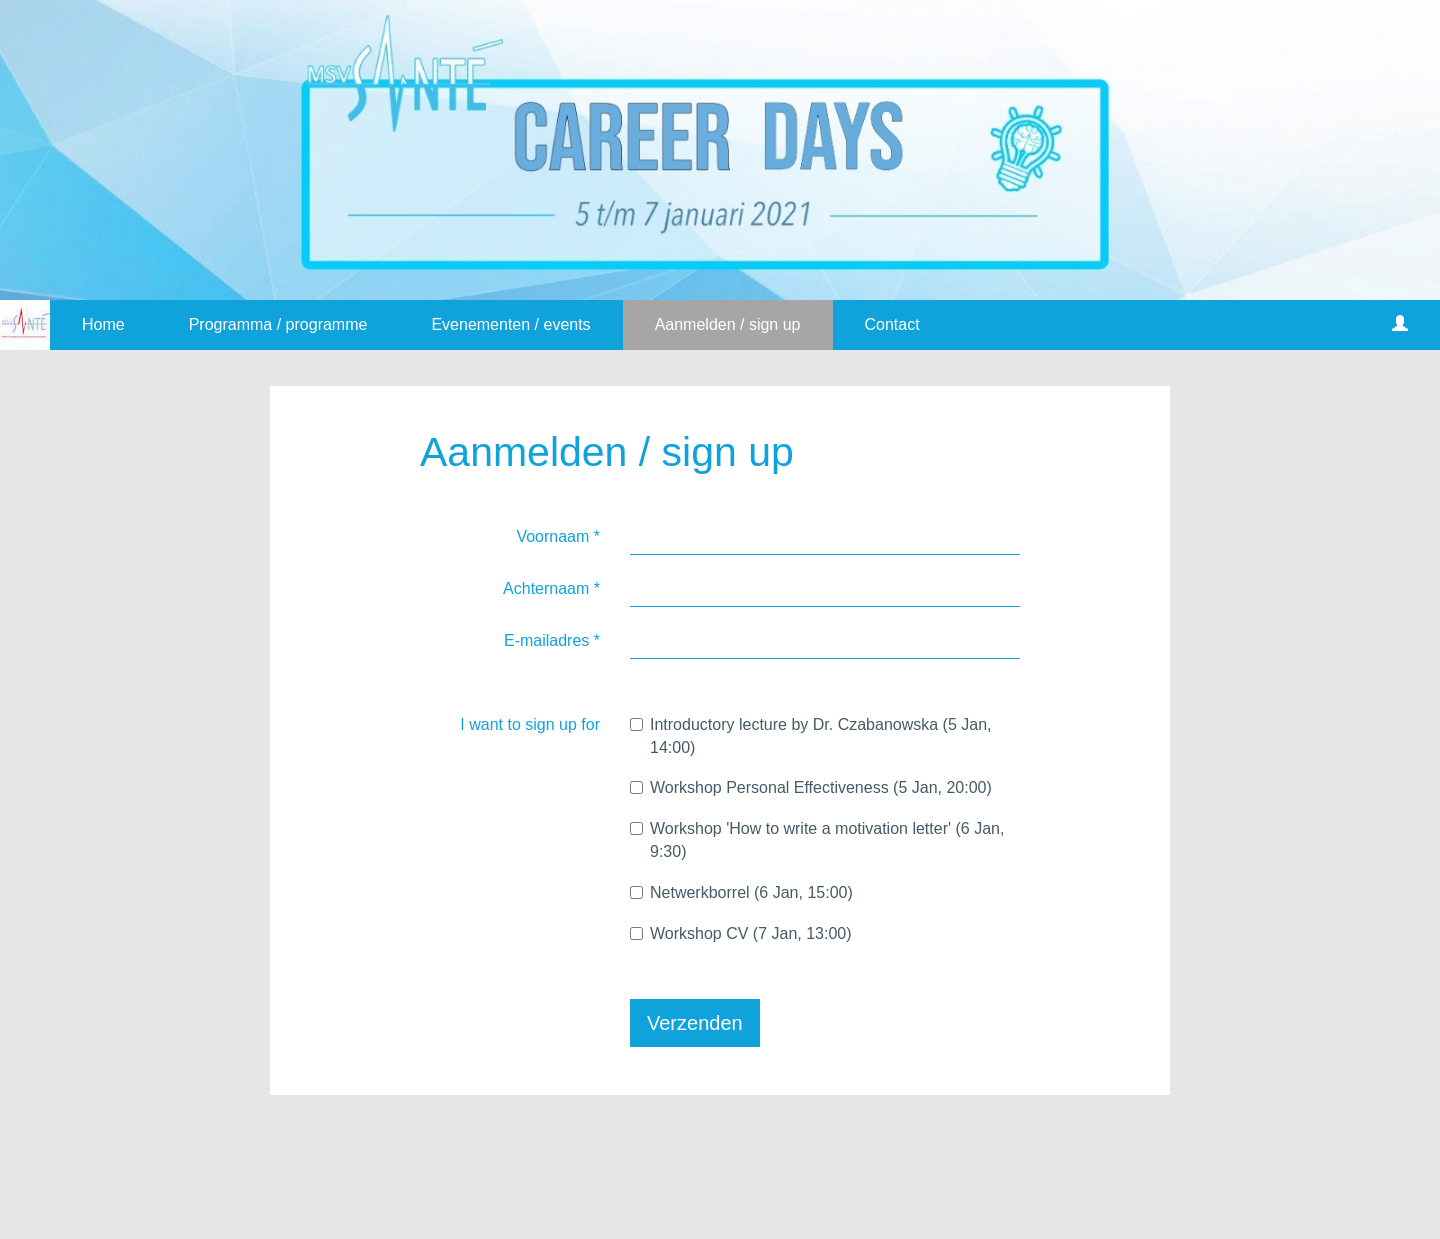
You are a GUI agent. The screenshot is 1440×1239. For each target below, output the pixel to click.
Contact (892, 324)
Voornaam (558, 536)
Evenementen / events (510, 324)
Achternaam (551, 588)
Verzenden (695, 1023)
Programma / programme (278, 324)
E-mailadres (552, 640)
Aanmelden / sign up (728, 324)
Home (103, 324)
